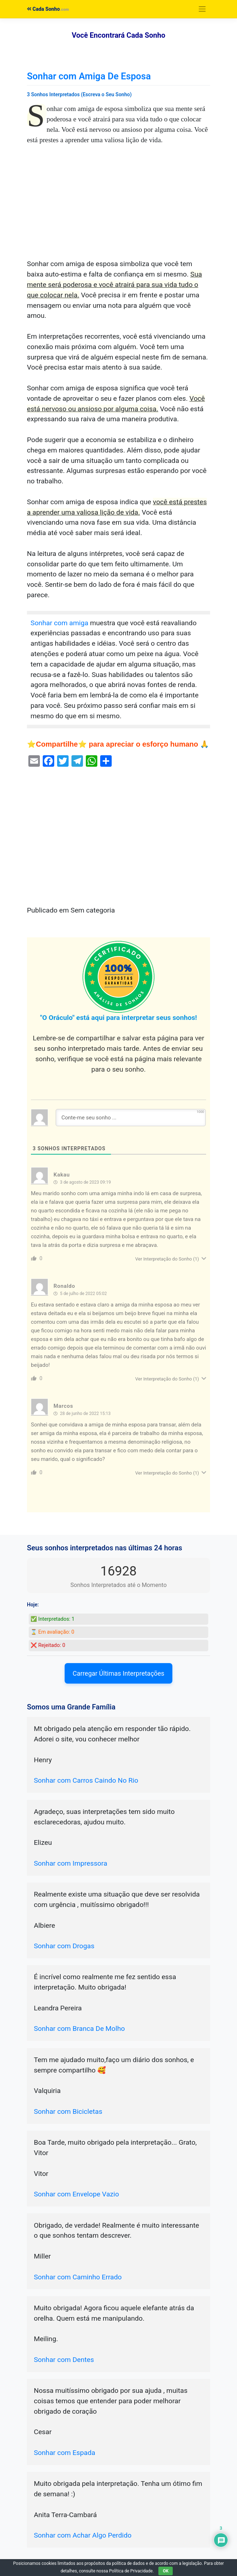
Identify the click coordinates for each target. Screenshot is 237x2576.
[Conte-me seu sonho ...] (131, 1117)
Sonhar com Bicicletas (68, 2111)
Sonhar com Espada (64, 2453)
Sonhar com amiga (59, 623)
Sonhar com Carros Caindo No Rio (86, 1780)
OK (165, 2570)
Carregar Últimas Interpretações (118, 1673)
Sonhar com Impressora (70, 1863)
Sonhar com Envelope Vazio (76, 2194)
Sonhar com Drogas (64, 1946)
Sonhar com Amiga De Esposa (89, 76)
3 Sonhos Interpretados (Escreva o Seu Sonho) (79, 94)
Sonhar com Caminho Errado (78, 2277)
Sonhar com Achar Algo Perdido (82, 2535)
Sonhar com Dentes (64, 2359)
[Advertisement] (118, 206)
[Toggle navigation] (202, 9)
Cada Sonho (43, 9)
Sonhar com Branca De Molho (79, 2028)
